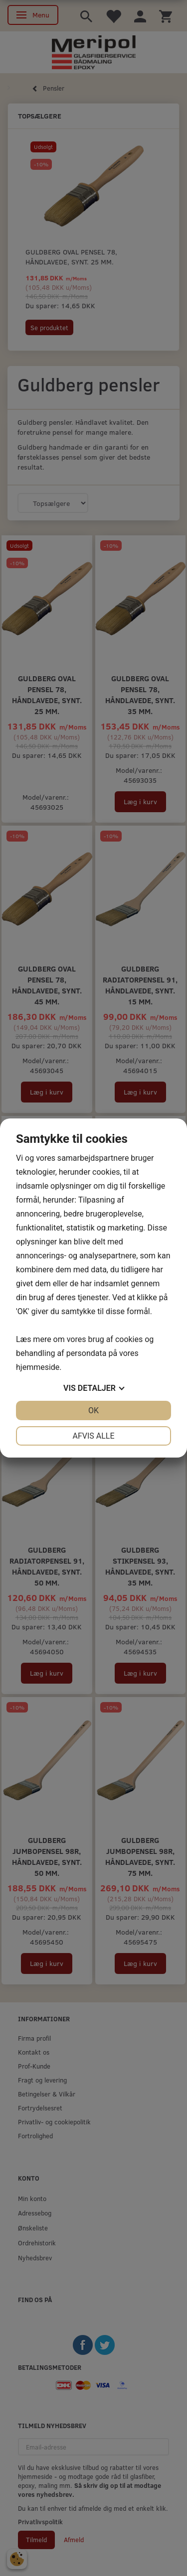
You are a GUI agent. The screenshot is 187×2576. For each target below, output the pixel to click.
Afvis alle (93, 1436)
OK (93, 1410)
